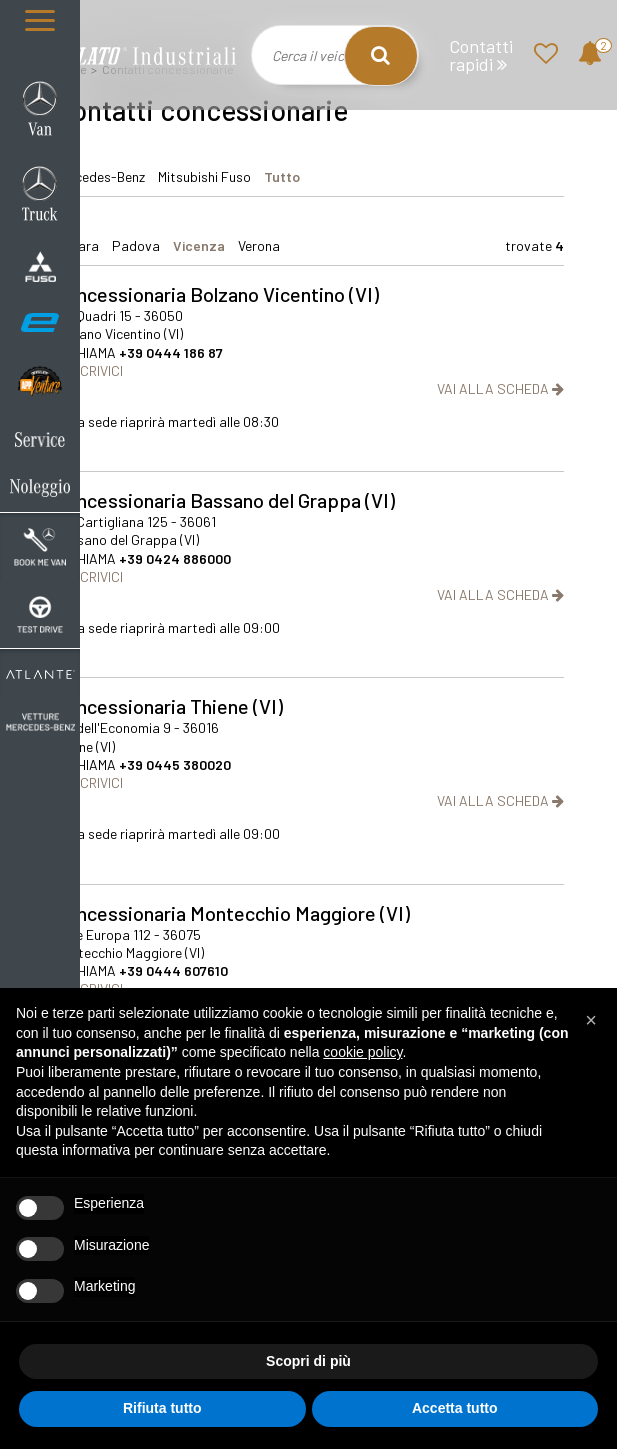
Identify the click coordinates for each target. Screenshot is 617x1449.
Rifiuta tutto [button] (162, 1408)
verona (259, 245)
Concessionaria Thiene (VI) (168, 706)
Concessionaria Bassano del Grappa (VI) (224, 500)
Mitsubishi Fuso (204, 176)
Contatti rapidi (481, 55)
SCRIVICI (88, 370)
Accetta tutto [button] (455, 1408)
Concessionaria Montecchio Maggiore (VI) (232, 913)
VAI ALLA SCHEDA (500, 388)
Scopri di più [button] (308, 1361)
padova (136, 245)
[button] (591, 1020)
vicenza (199, 245)
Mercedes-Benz (99, 176)
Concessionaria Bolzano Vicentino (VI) (216, 294)
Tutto (282, 176)
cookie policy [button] (362, 1052)
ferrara (76, 245)
